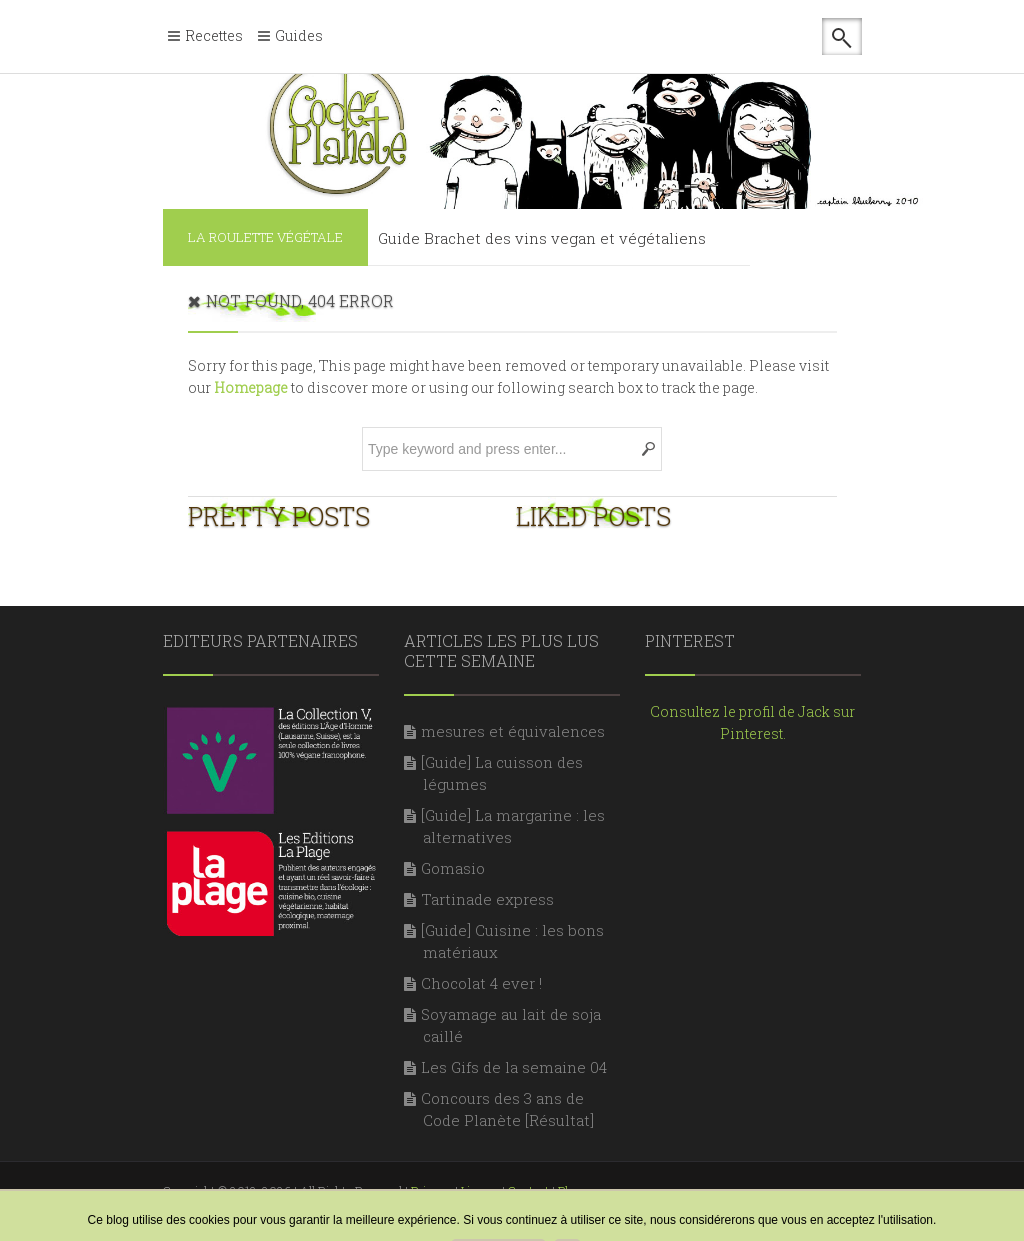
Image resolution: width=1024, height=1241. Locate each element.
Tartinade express (487, 899)
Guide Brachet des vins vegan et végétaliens (542, 238)
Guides (299, 37)
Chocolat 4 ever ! (481, 983)
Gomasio (453, 868)
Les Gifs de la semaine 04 (514, 1067)
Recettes (214, 37)
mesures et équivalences (513, 731)
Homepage (251, 387)
